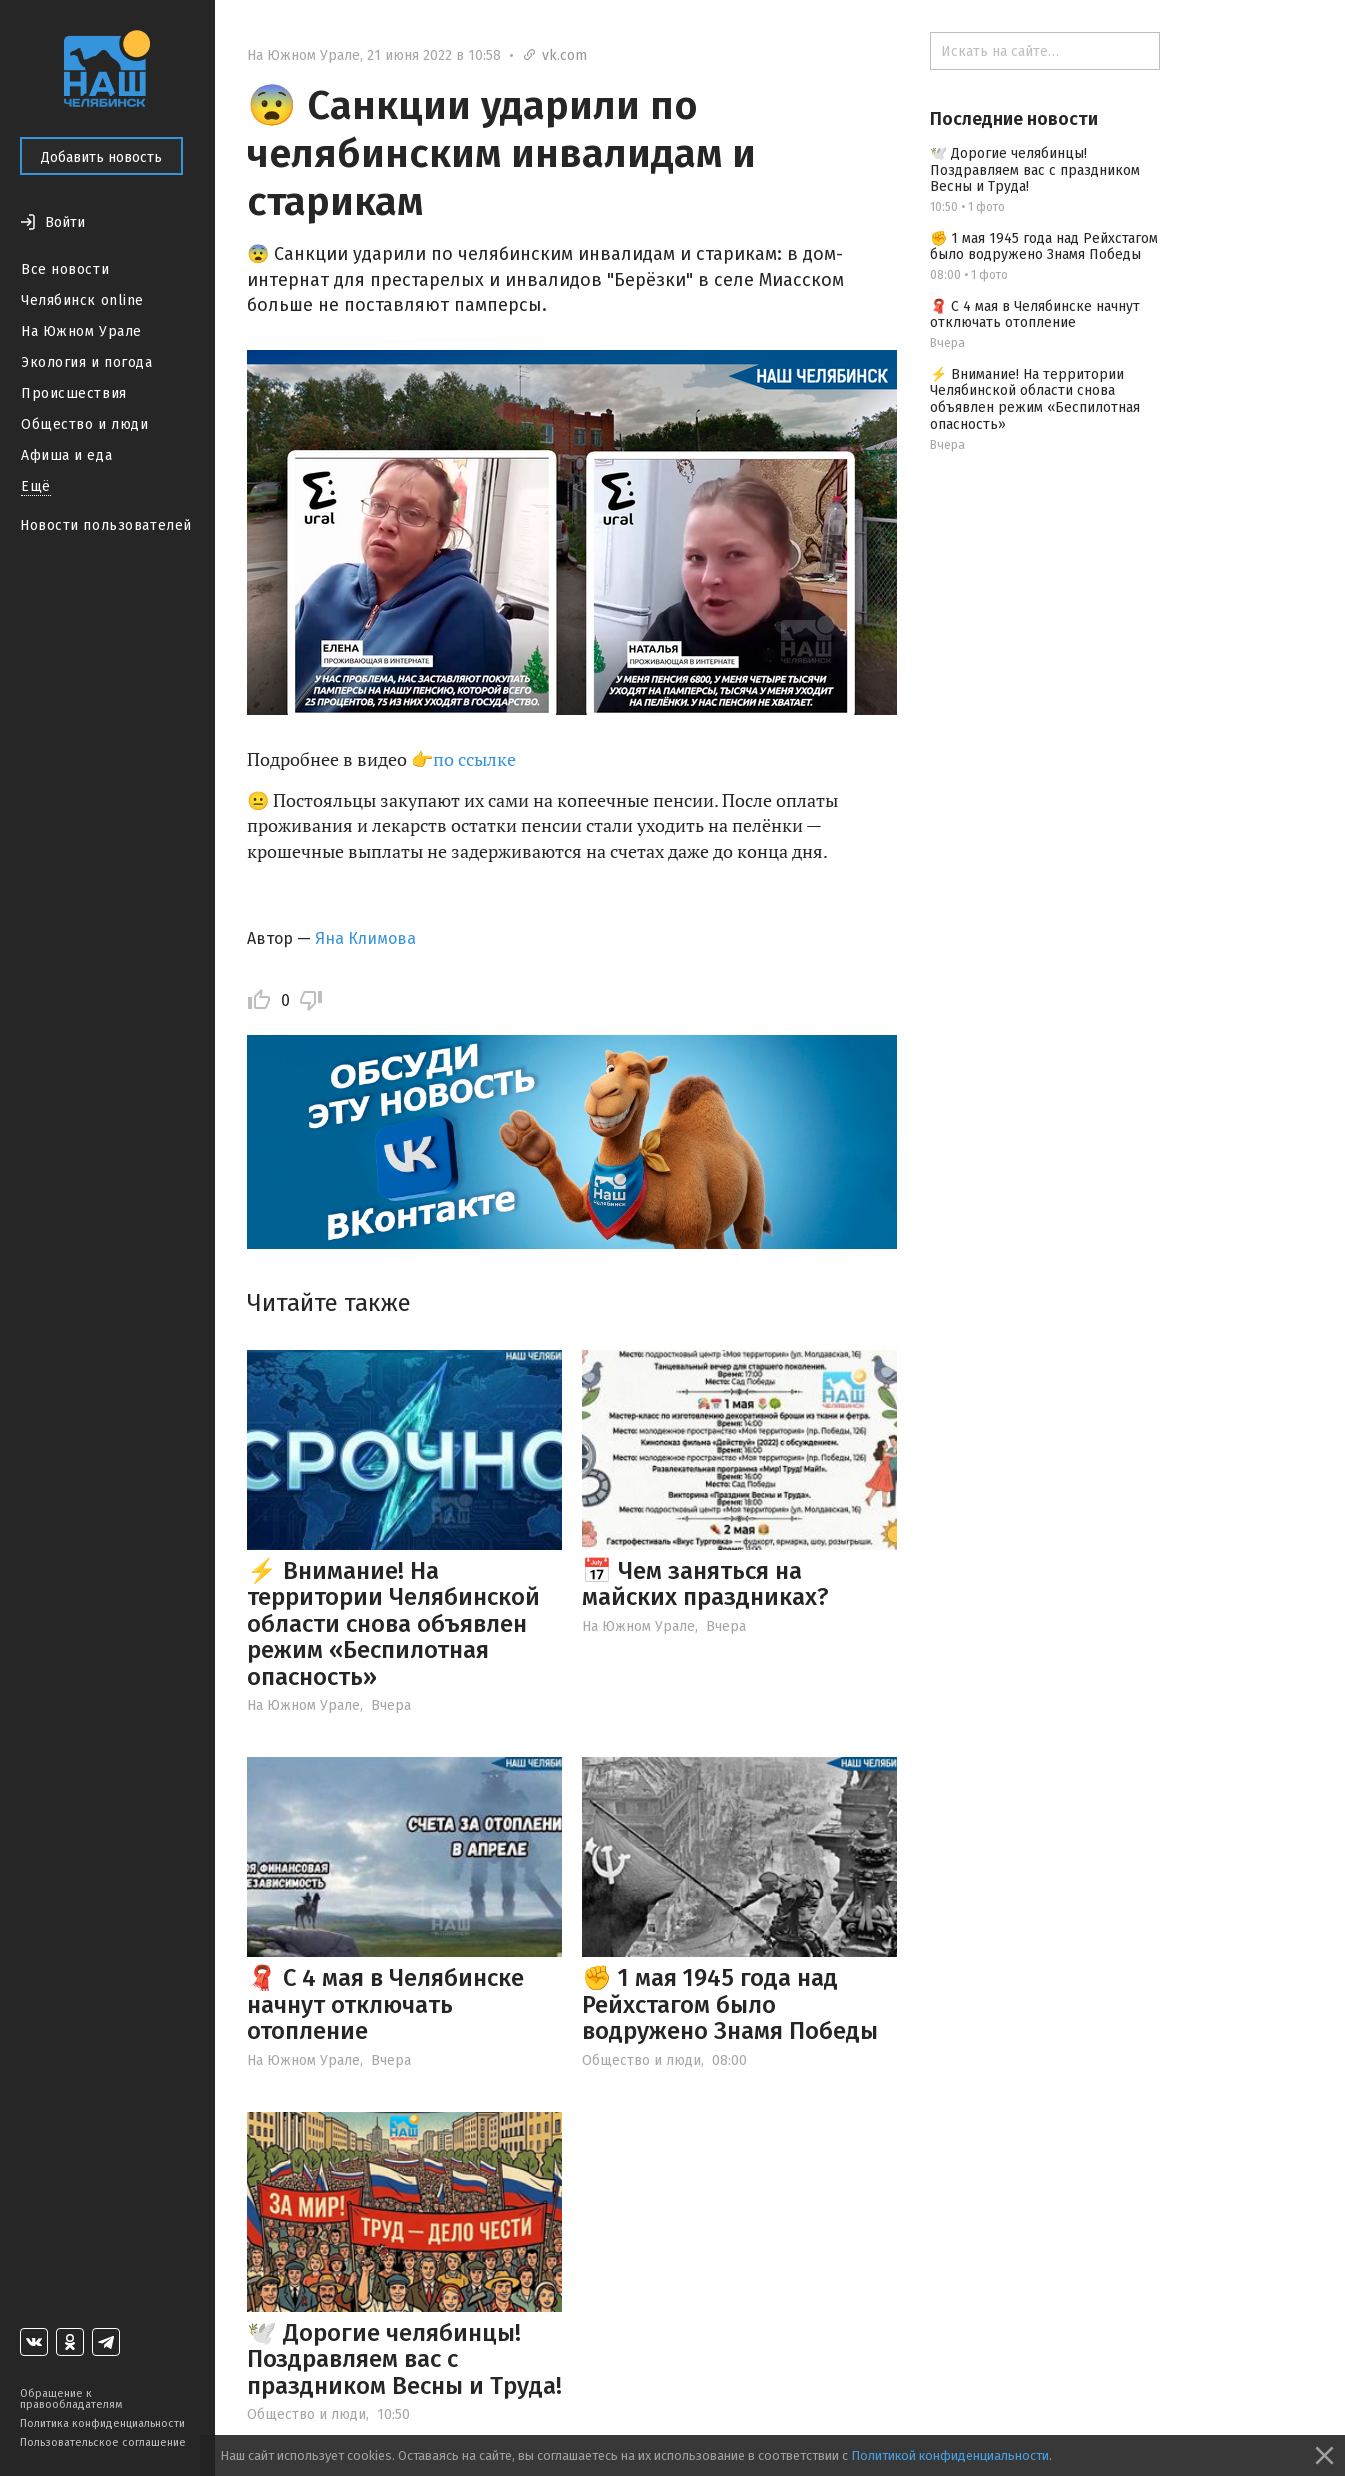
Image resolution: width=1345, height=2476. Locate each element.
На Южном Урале (81, 331)
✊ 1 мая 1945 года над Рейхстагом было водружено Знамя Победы (730, 2004)
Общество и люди (84, 424)
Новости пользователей (106, 525)
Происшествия (74, 393)
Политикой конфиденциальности (950, 2455)
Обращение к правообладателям (71, 2399)
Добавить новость (101, 157)
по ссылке (476, 759)
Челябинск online (82, 300)
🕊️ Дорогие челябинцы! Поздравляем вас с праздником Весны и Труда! (404, 2359)
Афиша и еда (66, 455)
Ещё (36, 486)
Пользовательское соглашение (103, 2442)
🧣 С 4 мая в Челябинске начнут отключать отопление (385, 2004)
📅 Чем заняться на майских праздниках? (705, 1584)
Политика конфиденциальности (102, 2423)
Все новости (65, 269)
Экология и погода (87, 362)
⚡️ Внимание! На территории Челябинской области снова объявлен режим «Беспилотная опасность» (393, 1624)
